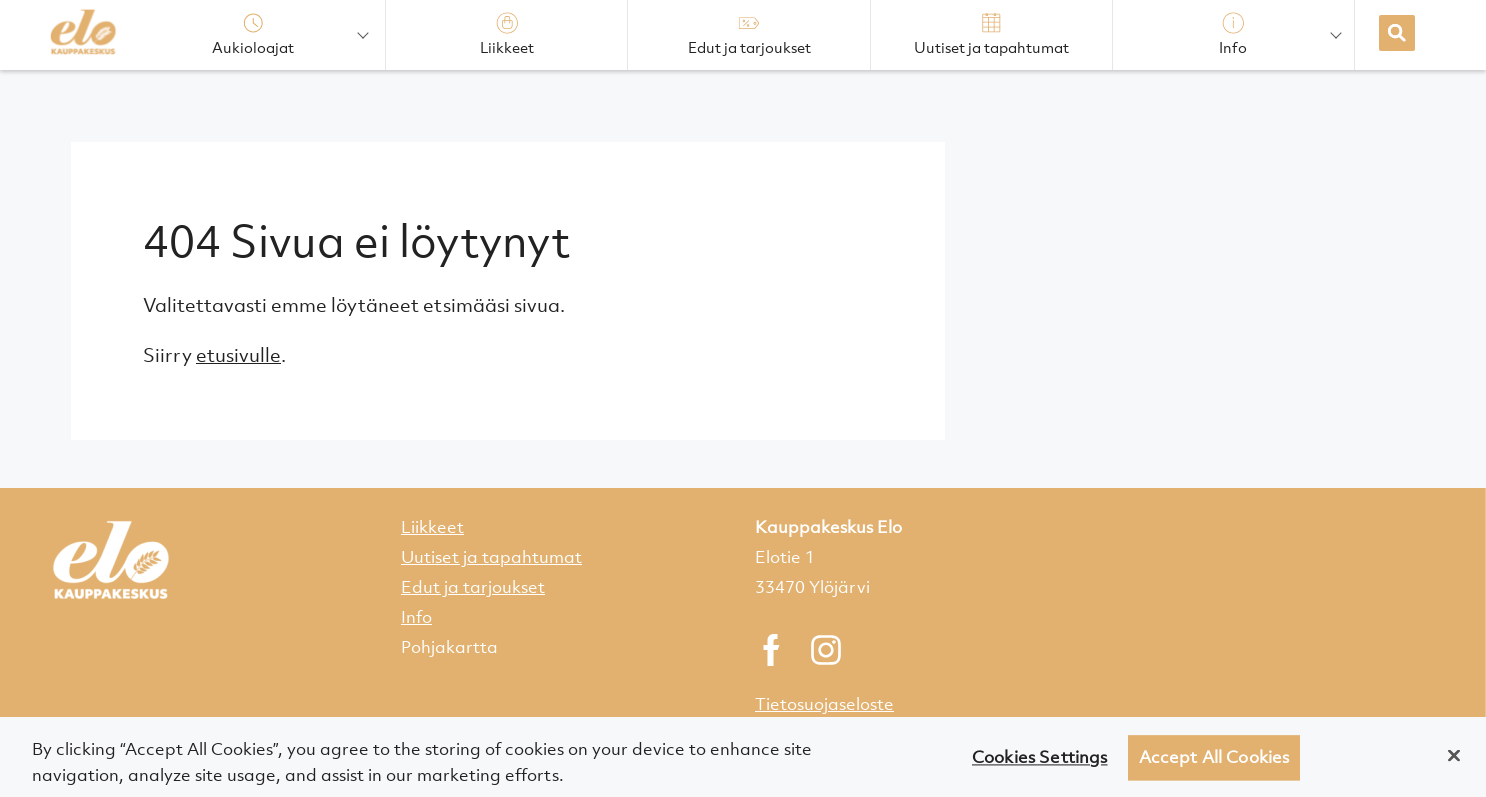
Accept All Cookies (1214, 763)
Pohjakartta (449, 647)
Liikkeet (432, 527)
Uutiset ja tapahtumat (491, 557)
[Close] (1454, 761)
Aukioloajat (253, 34)
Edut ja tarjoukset (473, 587)
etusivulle (238, 355)
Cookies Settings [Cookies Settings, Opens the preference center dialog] (1040, 763)
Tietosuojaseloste (824, 704)
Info (416, 617)
